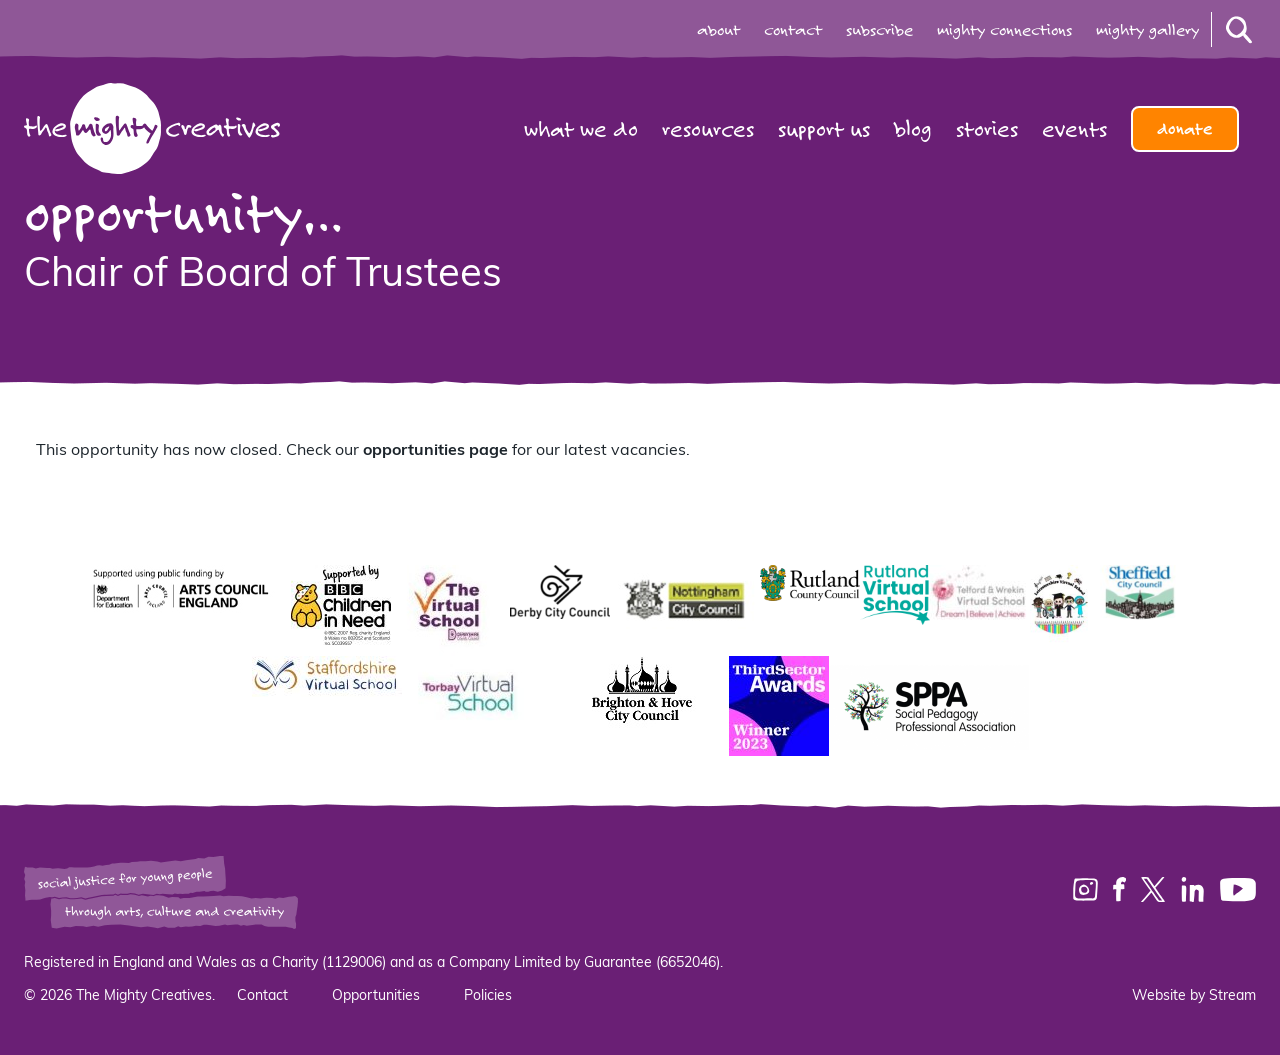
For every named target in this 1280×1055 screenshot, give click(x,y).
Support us (824, 129)
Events (1074, 129)
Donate (1185, 129)
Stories (987, 129)
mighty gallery (1147, 30)
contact (793, 30)
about (718, 30)
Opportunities (376, 996)
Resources (708, 129)
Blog (913, 129)
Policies (488, 996)
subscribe (879, 30)
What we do (581, 129)
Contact (262, 996)
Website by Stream (1194, 996)
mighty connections (1004, 30)
